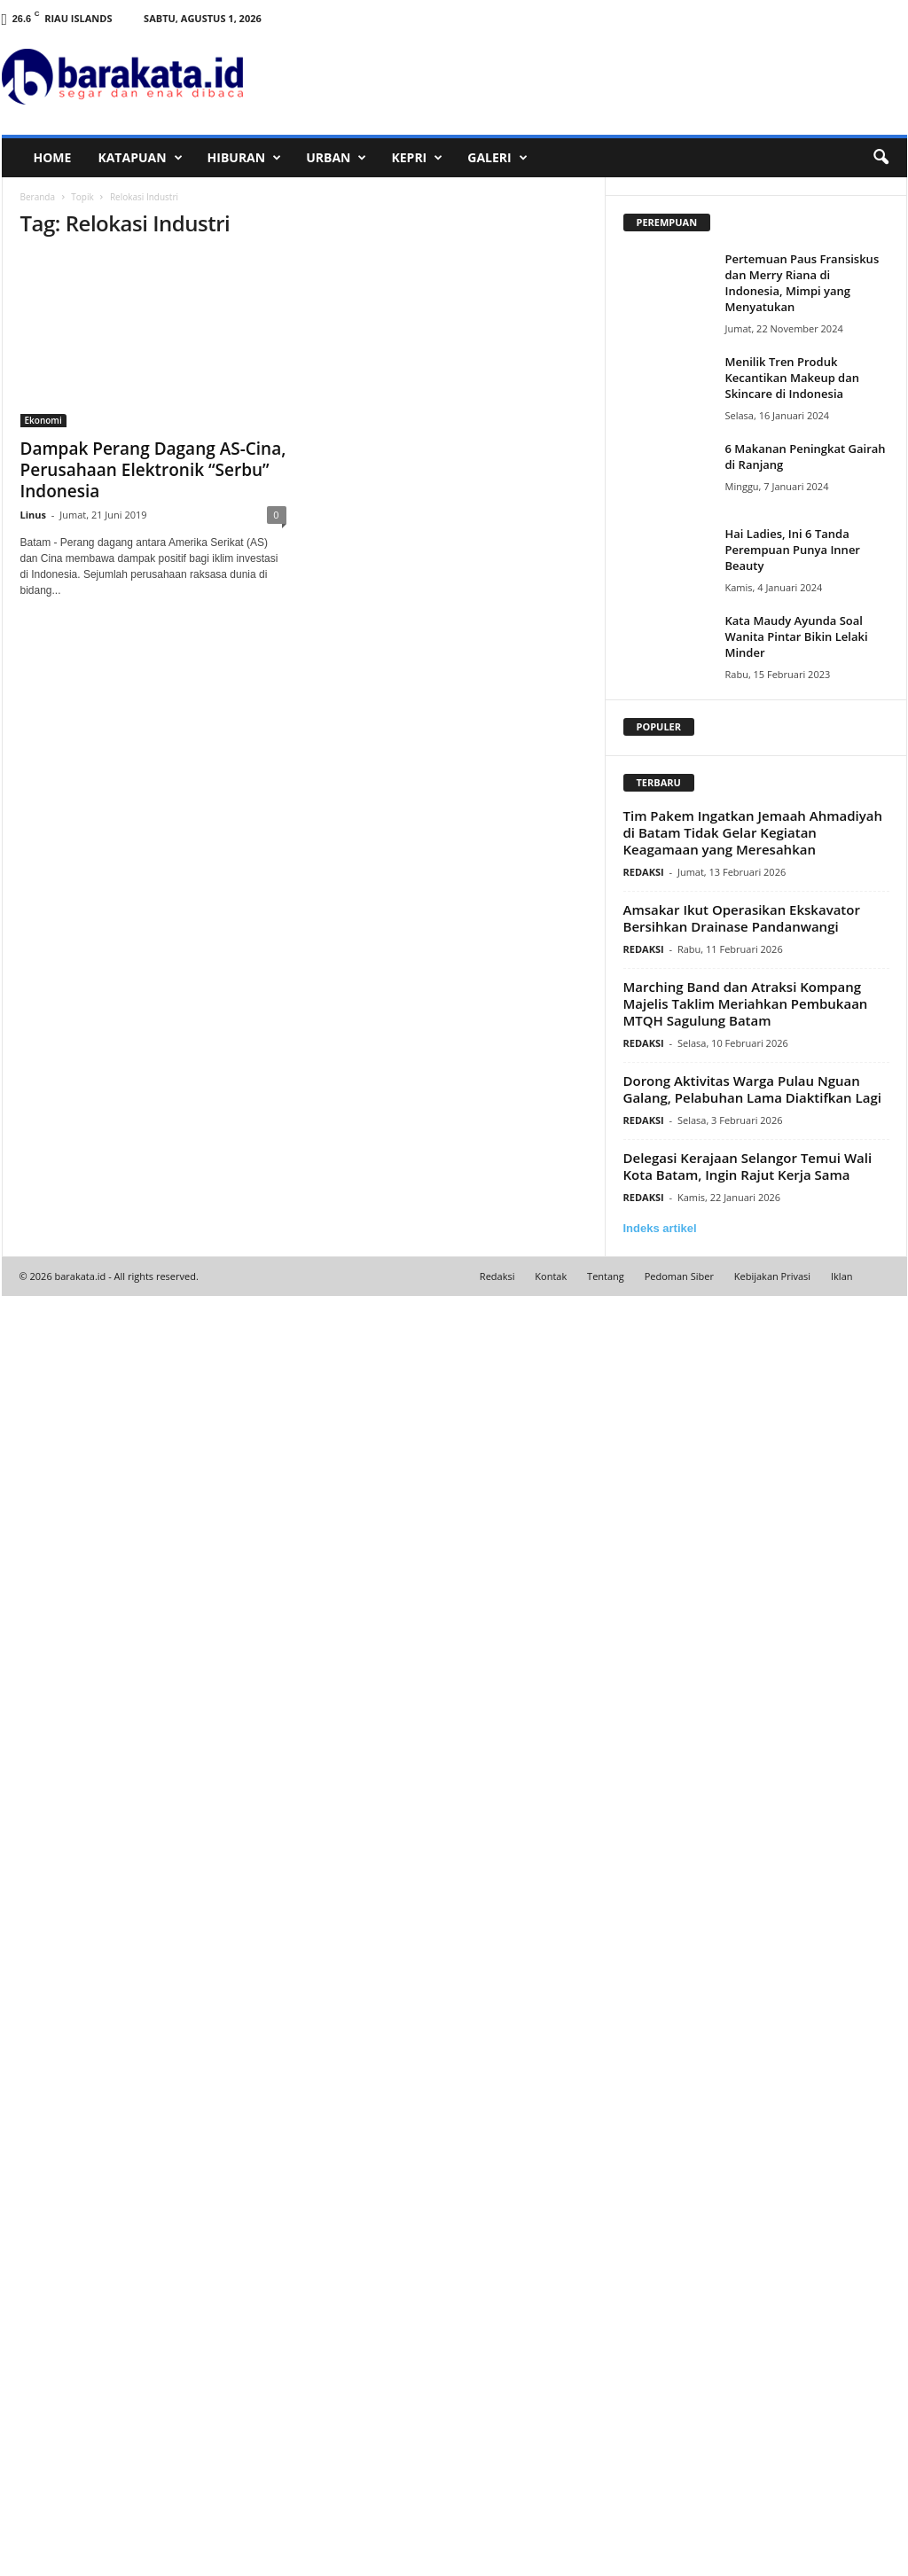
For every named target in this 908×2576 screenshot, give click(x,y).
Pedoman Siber (679, 1276)
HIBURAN (244, 157)
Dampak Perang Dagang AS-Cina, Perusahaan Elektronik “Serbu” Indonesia (153, 470)
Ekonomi (43, 420)
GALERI (497, 157)
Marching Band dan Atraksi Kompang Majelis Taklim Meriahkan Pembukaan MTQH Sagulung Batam (745, 1003)
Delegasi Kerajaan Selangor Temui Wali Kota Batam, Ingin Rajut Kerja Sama (748, 1166)
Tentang (605, 1276)
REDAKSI (643, 871)
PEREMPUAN (667, 222)
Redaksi (497, 1276)
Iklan (842, 1276)
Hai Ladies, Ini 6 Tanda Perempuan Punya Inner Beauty (792, 550)
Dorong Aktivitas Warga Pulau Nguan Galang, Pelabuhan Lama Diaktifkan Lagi (752, 1089)
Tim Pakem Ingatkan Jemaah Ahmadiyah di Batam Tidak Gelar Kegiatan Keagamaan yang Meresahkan (753, 832)
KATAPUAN (140, 157)
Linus (33, 514)
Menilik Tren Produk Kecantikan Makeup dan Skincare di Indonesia (792, 378)
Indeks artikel (660, 1228)
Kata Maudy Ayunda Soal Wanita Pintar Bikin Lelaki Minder (796, 636)
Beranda (38, 197)
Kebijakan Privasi (772, 1276)
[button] (880, 157)
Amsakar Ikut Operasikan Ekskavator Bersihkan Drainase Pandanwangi (741, 918)
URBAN (336, 157)
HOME (53, 157)
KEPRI (416, 157)
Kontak (551, 1276)
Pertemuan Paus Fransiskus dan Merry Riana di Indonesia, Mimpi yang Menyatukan (802, 283)
